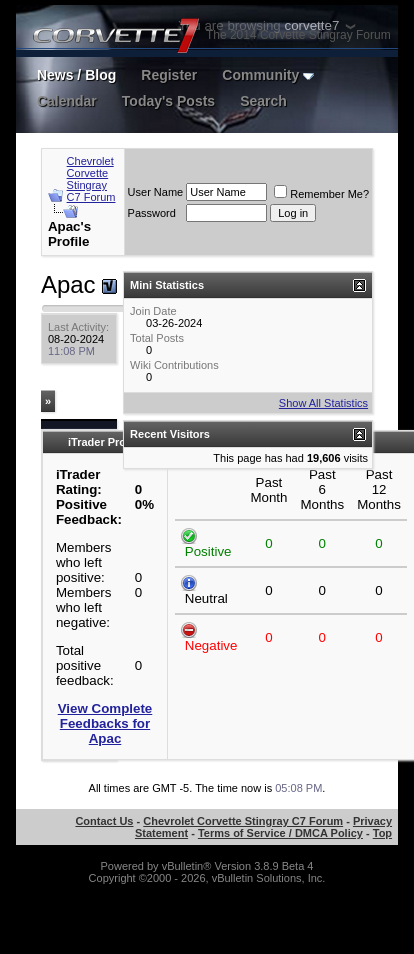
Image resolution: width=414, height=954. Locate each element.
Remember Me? (321, 194)
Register (169, 75)
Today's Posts (168, 101)
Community (268, 75)
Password (152, 213)
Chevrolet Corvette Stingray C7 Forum (91, 179)
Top (382, 833)
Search (263, 101)
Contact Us (104, 821)
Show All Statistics (323, 403)
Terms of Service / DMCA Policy (280, 833)
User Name (156, 192)
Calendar (67, 101)
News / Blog (76, 75)
